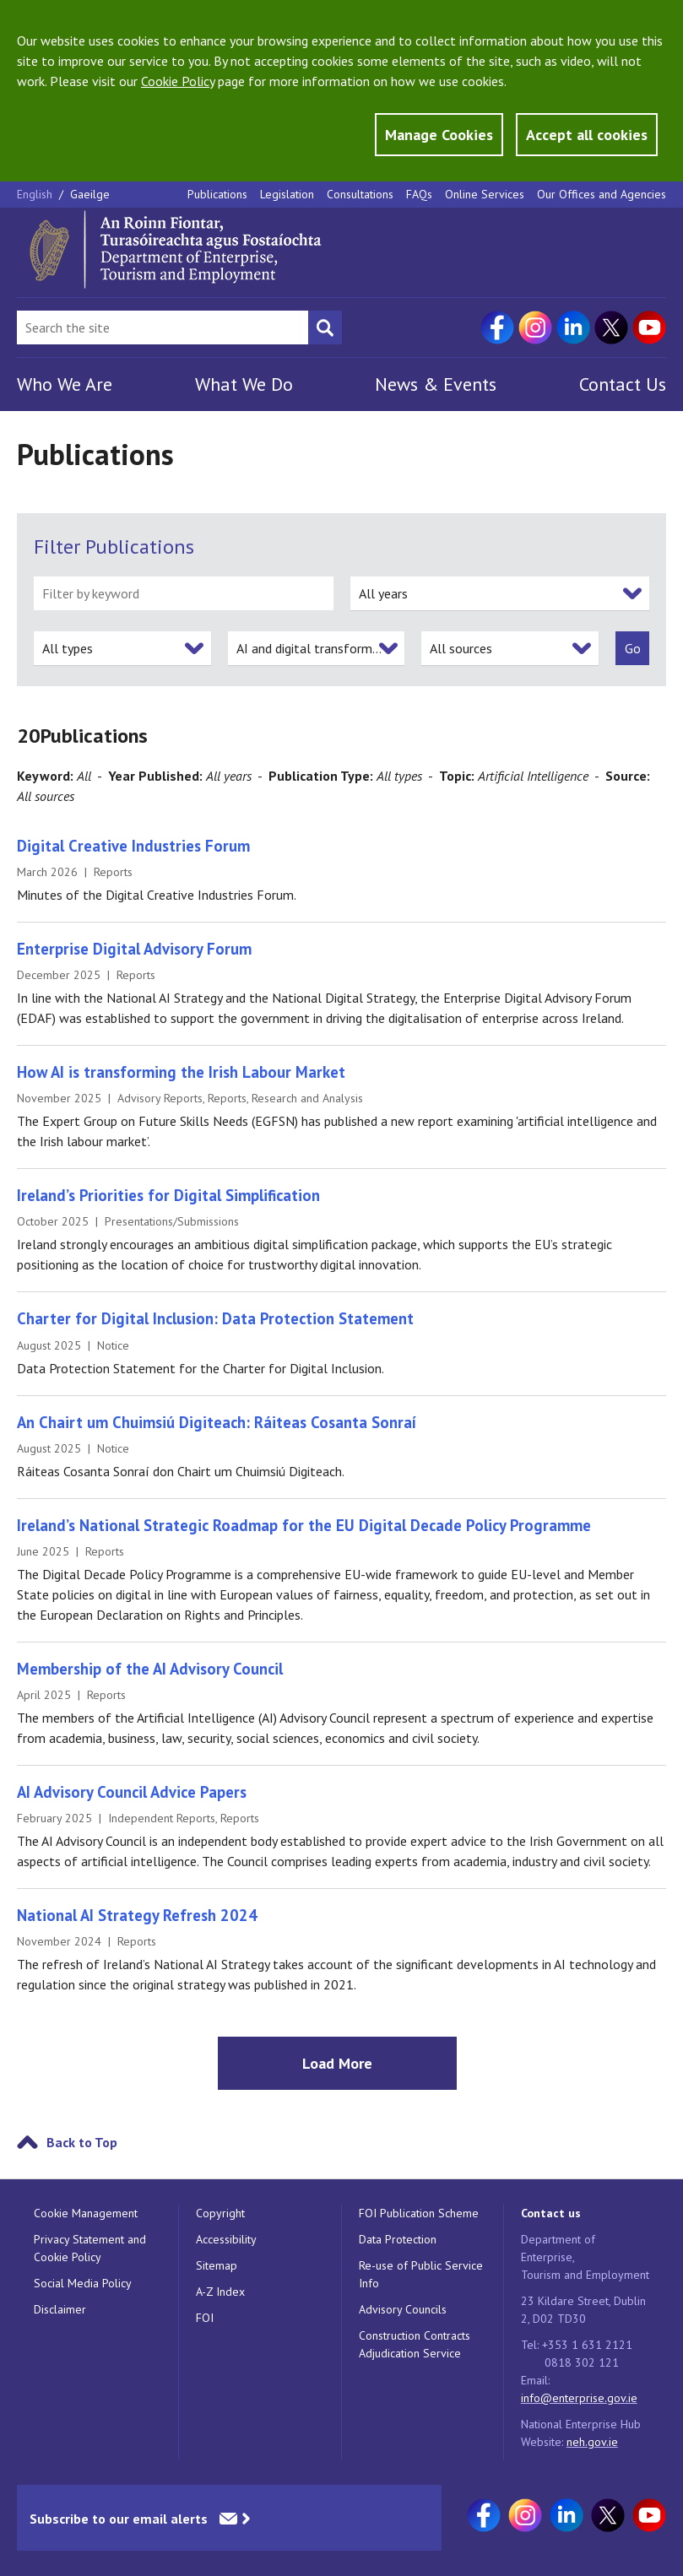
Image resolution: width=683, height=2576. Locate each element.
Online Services (484, 194)
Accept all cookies (587, 134)
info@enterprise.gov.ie (579, 2398)
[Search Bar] (162, 327)
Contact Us (622, 384)
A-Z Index (220, 2291)
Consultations (360, 194)
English (36, 194)
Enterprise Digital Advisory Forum (134, 949)
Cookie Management (86, 2213)
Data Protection (397, 2239)
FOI (205, 2317)
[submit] (632, 648)
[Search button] (325, 327)
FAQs (419, 194)
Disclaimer (60, 2309)
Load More (337, 2063)
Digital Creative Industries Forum (133, 846)
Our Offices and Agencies (601, 194)
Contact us (551, 2213)
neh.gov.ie (592, 2441)
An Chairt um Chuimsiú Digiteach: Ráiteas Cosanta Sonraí (216, 1422)
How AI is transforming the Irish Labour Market (181, 1072)
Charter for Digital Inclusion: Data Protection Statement (215, 1318)
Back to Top (81, 2142)
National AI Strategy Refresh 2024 (137, 1915)
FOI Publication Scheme (419, 2213)
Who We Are (64, 384)
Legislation (287, 194)
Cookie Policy (177, 81)
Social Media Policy (83, 2283)
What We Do (244, 384)
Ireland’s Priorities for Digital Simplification (168, 1195)
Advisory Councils (403, 2309)
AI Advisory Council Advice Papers (132, 1792)
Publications (217, 194)
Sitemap (216, 2265)
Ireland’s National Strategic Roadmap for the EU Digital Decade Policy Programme (304, 1525)
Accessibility (226, 2239)
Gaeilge (90, 194)
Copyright (220, 2213)
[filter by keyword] (183, 593)
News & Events (435, 384)
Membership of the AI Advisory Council (150, 1669)
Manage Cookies (439, 134)
